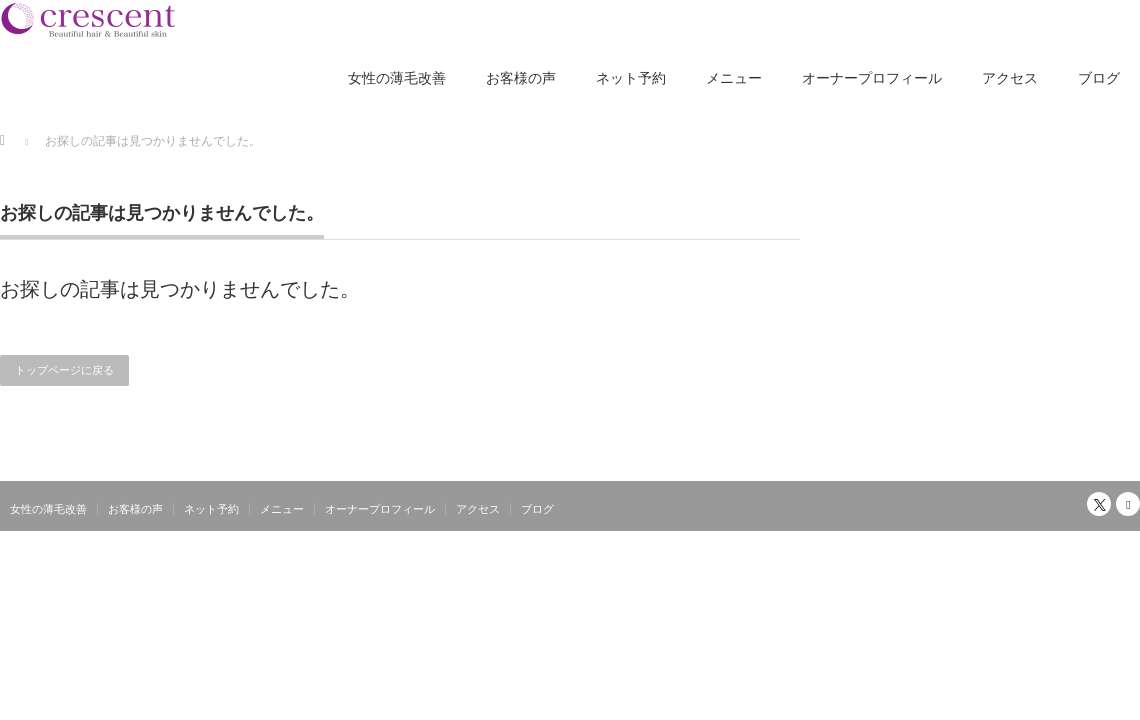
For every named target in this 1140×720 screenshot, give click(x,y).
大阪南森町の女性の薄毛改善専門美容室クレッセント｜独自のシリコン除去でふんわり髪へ (894, 543)
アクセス (1010, 78)
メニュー (734, 78)
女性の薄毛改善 (397, 78)
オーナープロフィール (872, 78)
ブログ (1099, 78)
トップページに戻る (64, 370)
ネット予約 (631, 78)
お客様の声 (521, 78)
